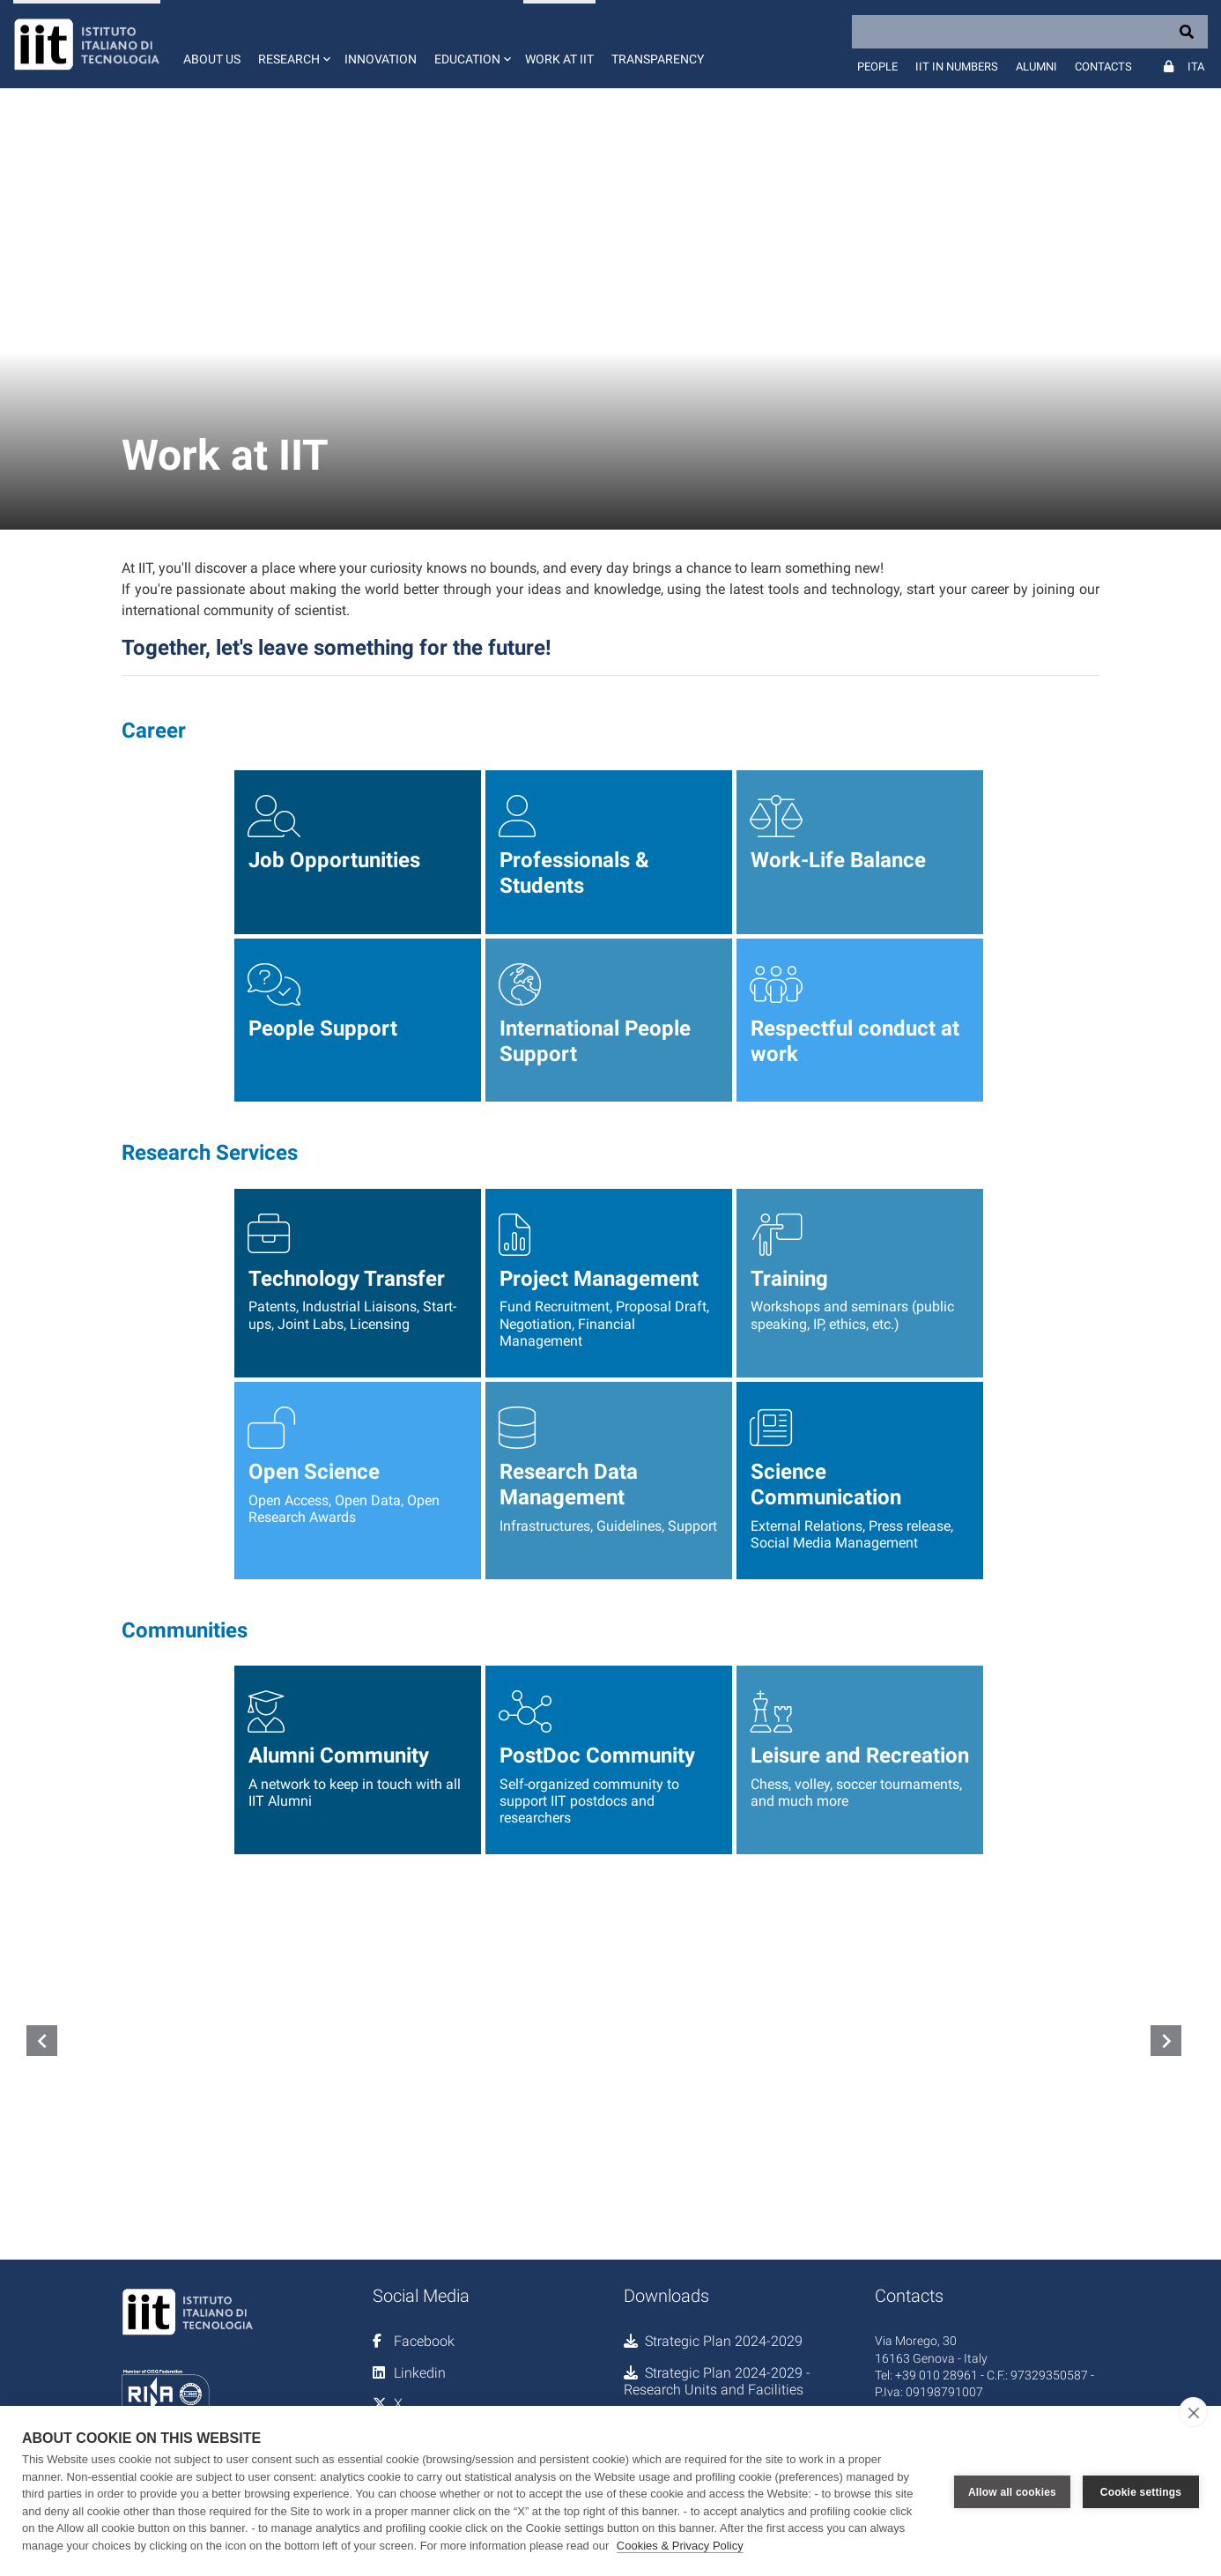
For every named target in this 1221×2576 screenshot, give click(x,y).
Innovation (380, 59)
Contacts (1103, 66)
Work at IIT (559, 59)
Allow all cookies (1012, 2491)
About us (211, 59)
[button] (292, 44)
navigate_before (42, 2041)
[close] (1193, 2412)
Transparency (657, 59)
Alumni (1036, 66)
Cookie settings (1140, 2491)
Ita (1196, 66)
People (877, 66)
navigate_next (1166, 2041)
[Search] (1030, 31)
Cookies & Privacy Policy (680, 2545)
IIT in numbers (956, 66)
